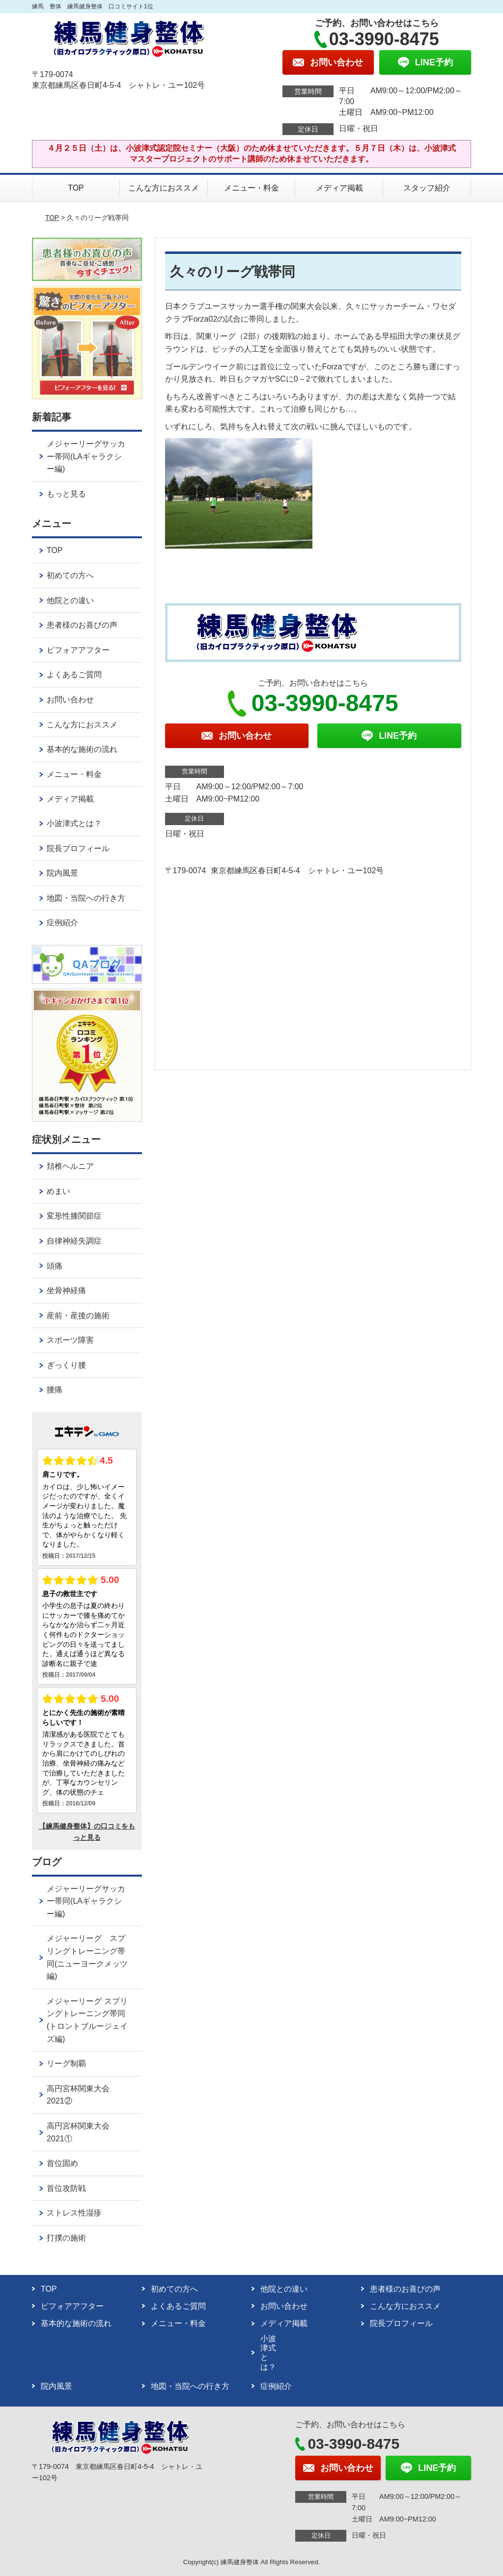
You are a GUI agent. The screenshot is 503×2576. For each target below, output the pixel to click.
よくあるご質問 (74, 674)
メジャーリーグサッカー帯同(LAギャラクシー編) (86, 456)
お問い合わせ (70, 699)
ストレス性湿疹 (74, 2213)
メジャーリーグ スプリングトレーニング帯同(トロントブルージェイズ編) (87, 2020)
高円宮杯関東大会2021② (78, 2094)
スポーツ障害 (70, 1340)
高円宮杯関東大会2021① (78, 2132)
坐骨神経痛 (66, 1290)
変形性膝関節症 (74, 1216)
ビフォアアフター (78, 650)
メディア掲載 (339, 188)
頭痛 (54, 1266)
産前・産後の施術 (78, 1315)
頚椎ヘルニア (70, 1166)
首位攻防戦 (66, 2188)
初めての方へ (70, 575)
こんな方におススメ (163, 188)
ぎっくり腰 (66, 1365)
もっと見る (66, 494)
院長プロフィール (78, 848)
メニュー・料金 (251, 188)
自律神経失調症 (74, 1241)
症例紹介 (62, 922)
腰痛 (54, 1389)
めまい (58, 1191)
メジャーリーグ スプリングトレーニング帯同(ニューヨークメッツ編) (87, 1957)
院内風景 (62, 873)
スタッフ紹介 (426, 188)
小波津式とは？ (74, 823)
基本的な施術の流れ (82, 749)
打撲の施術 (66, 2238)
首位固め (62, 2163)
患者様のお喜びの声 (82, 625)
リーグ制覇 (66, 2063)
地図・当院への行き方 (86, 898)
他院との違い (70, 600)
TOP (76, 188)
